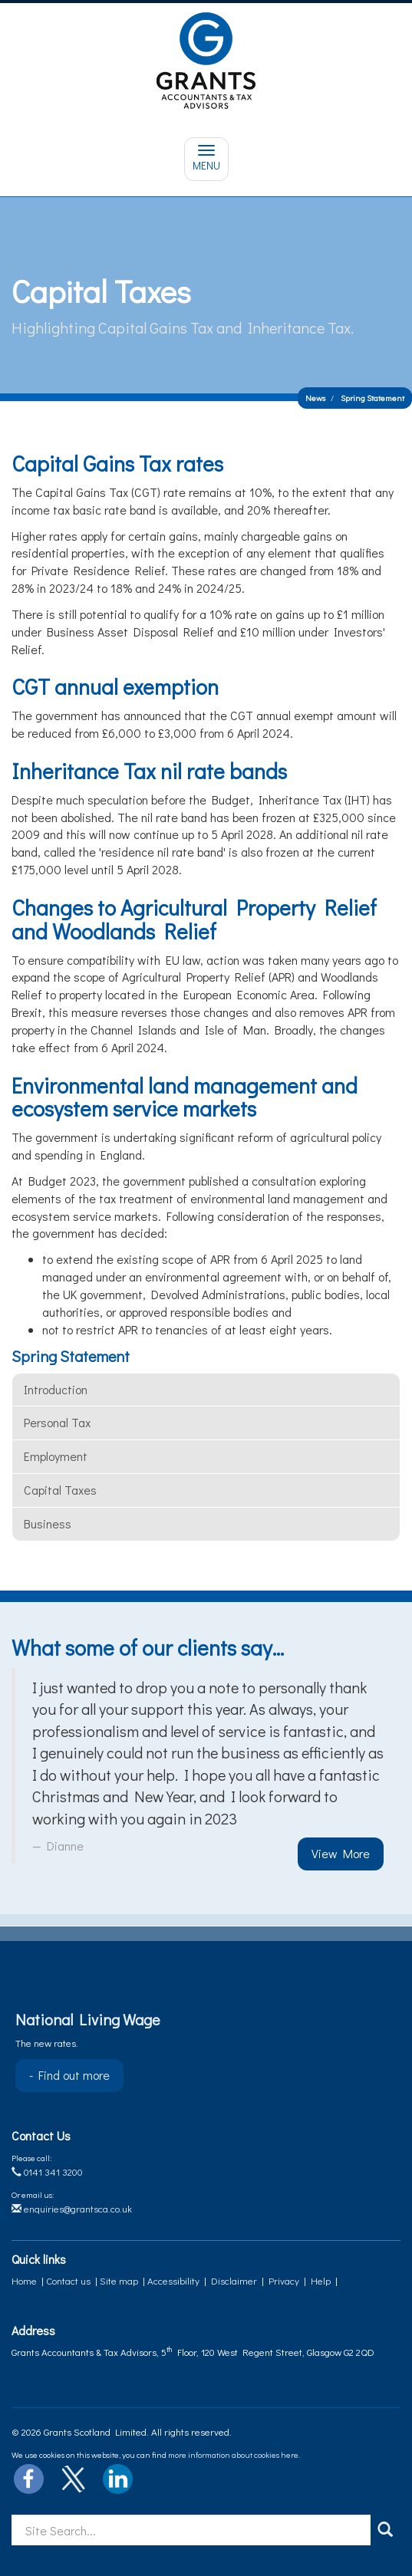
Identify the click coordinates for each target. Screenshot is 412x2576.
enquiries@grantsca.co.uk (72, 2208)
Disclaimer (234, 2280)
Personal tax (57, 1422)
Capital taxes (60, 1490)
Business (47, 1523)
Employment (55, 1456)
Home (24, 2280)
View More (340, 1853)
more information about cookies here (233, 2454)
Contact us (68, 2280)
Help (321, 2280)
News (315, 397)
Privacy (284, 2280)
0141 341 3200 (47, 2171)
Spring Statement (372, 397)
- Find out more (69, 2075)
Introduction (55, 1389)
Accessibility (173, 2280)
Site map (119, 2280)
